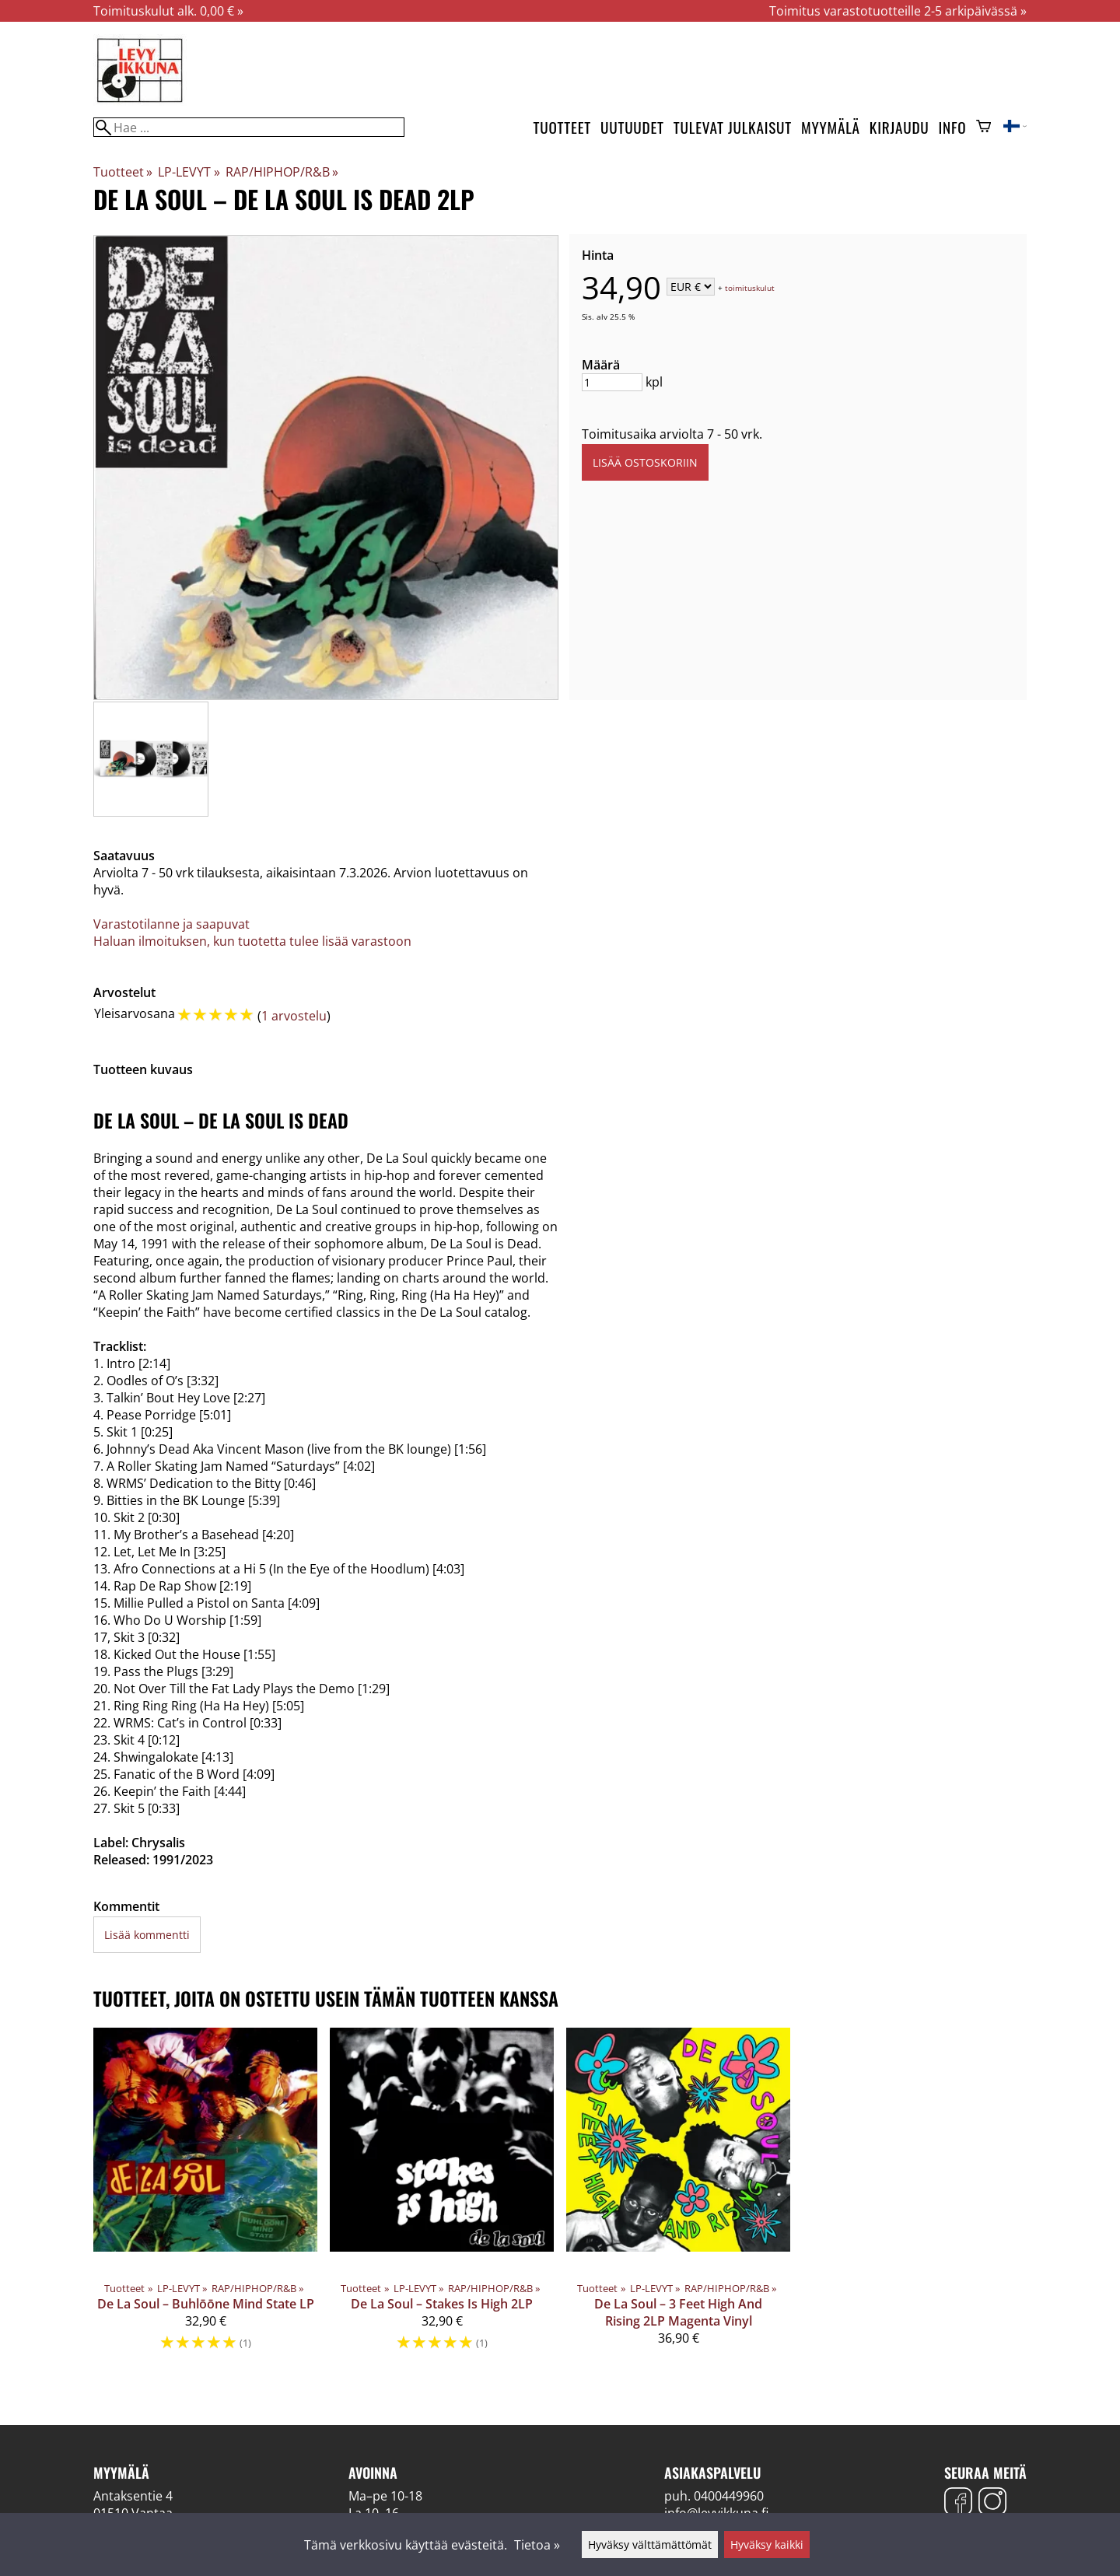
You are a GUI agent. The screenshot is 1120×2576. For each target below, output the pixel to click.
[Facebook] (958, 2503)
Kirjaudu (899, 127)
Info (953, 127)
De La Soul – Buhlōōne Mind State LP (205, 2303)
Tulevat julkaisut (733, 127)
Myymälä (830, 127)
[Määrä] (612, 382)
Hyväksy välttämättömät (650, 2544)
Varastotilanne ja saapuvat (171, 924)
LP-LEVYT (188, 171)
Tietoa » (537, 2544)
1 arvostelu (294, 1015)
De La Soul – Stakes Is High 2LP (442, 2303)
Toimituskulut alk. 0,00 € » (168, 10)
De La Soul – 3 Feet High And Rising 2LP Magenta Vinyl (678, 2312)
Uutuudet (632, 127)
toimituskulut (750, 287)
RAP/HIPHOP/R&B (282, 171)
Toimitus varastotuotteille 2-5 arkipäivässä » (898, 10)
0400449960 (729, 2495)
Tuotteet (562, 127)
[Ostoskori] (983, 127)
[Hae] (248, 127)
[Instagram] (992, 2503)
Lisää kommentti (147, 1934)
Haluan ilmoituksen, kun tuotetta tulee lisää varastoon (252, 941)
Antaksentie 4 (133, 2495)
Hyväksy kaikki (766, 2544)
